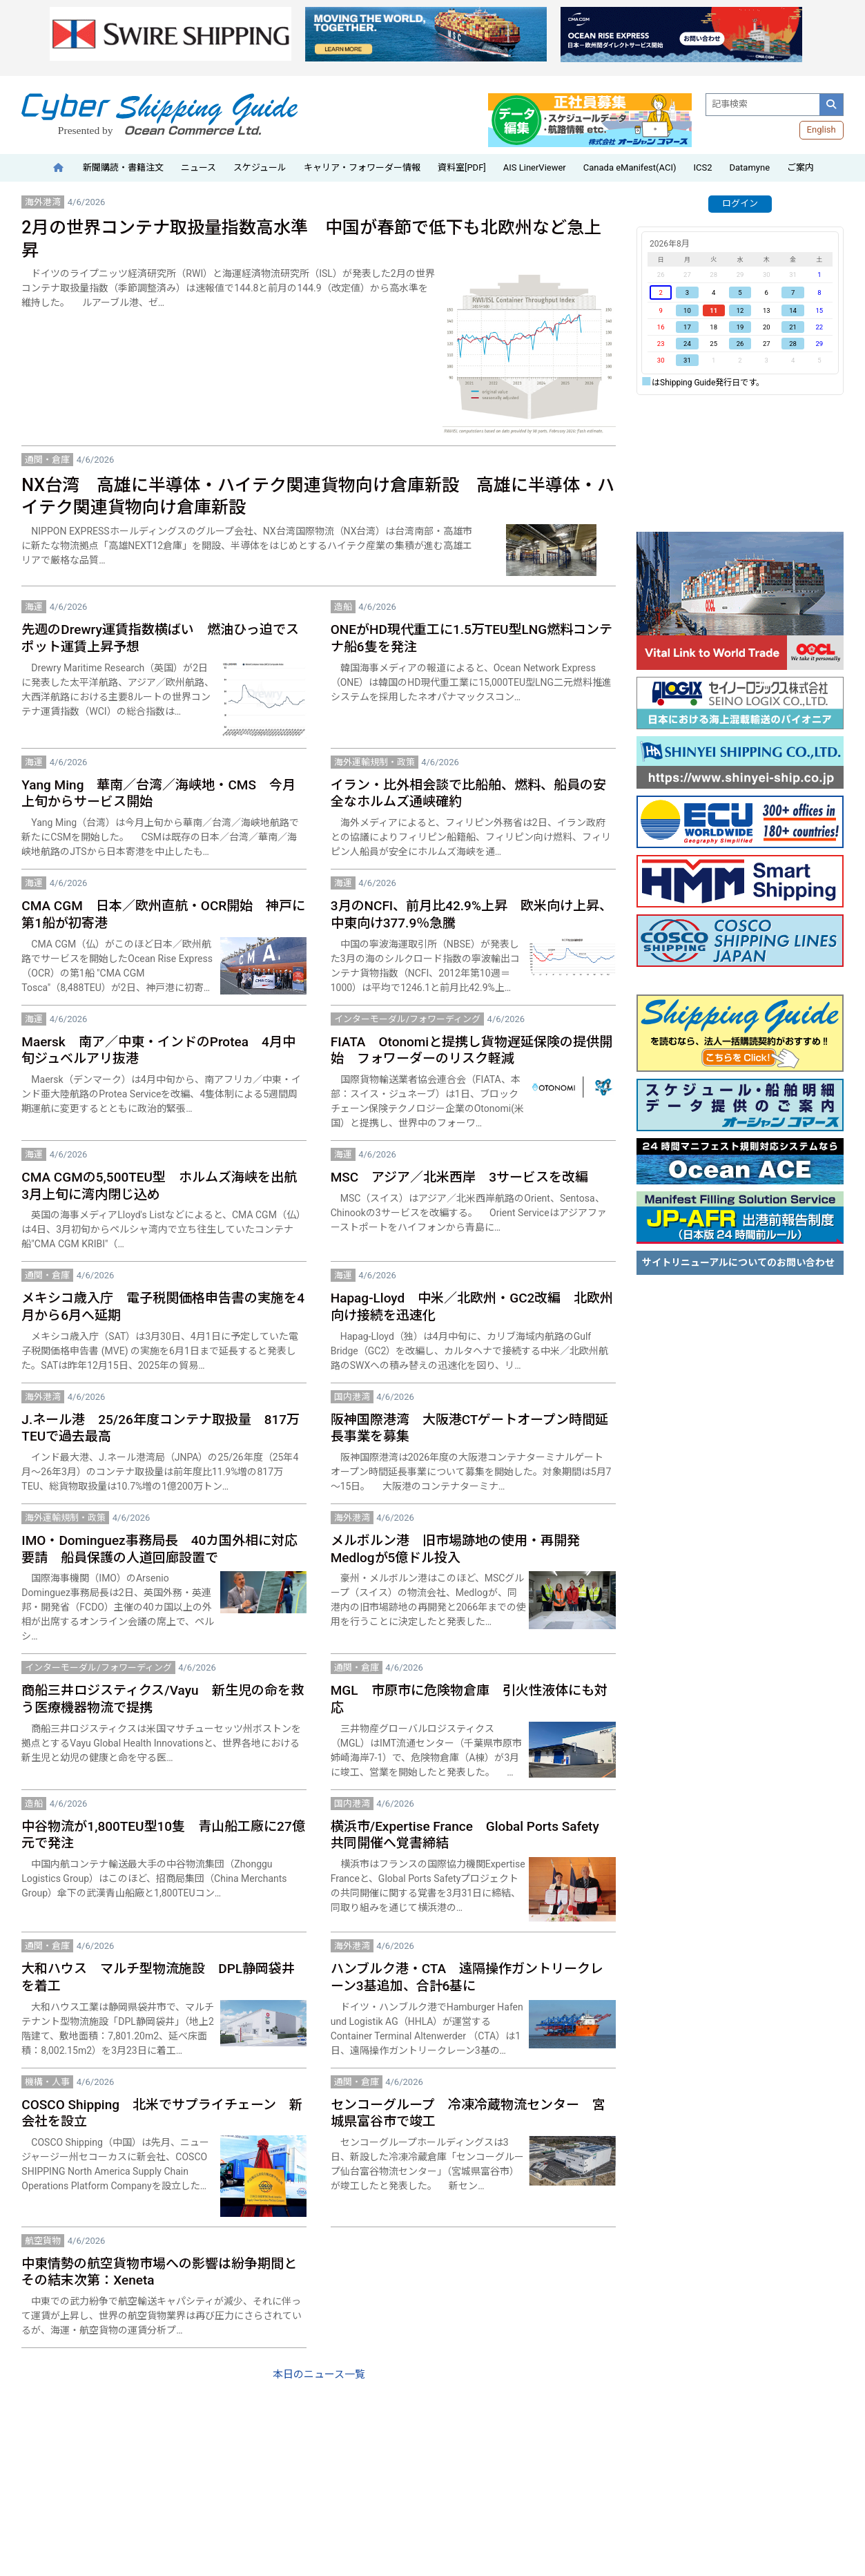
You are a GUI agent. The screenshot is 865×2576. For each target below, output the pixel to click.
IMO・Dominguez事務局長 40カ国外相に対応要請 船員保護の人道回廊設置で (159, 1549)
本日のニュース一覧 (319, 2374)
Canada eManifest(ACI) (630, 167)
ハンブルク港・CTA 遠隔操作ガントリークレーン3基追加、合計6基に (467, 1977)
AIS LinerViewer (534, 167)
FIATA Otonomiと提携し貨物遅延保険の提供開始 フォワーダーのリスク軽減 (471, 1050)
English (821, 129)
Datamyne (749, 167)
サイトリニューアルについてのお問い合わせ (738, 1262)
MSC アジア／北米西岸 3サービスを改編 (459, 1177)
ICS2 (702, 167)
